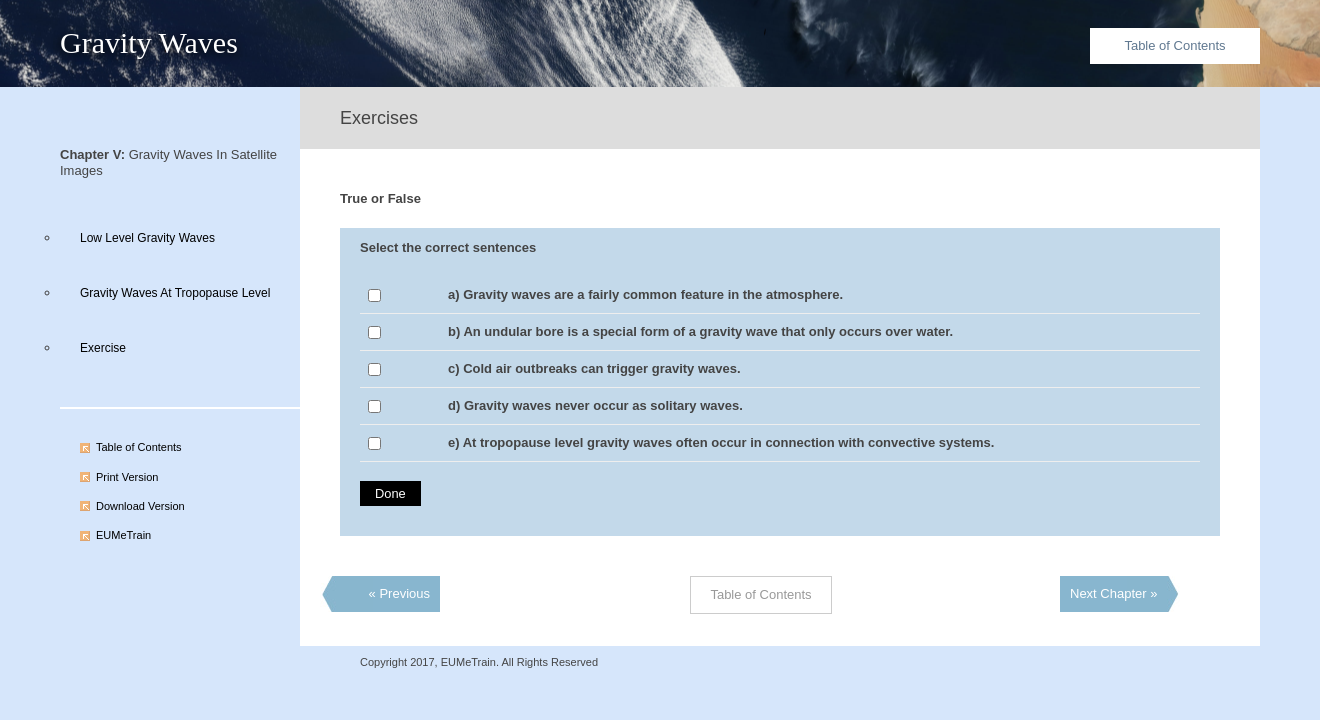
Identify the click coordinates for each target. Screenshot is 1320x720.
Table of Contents (1174, 45)
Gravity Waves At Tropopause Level (175, 293)
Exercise (103, 348)
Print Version (127, 477)
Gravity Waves (149, 42)
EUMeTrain (123, 535)
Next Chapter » (1113, 593)
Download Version (140, 506)
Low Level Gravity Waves (147, 238)
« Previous (399, 593)
